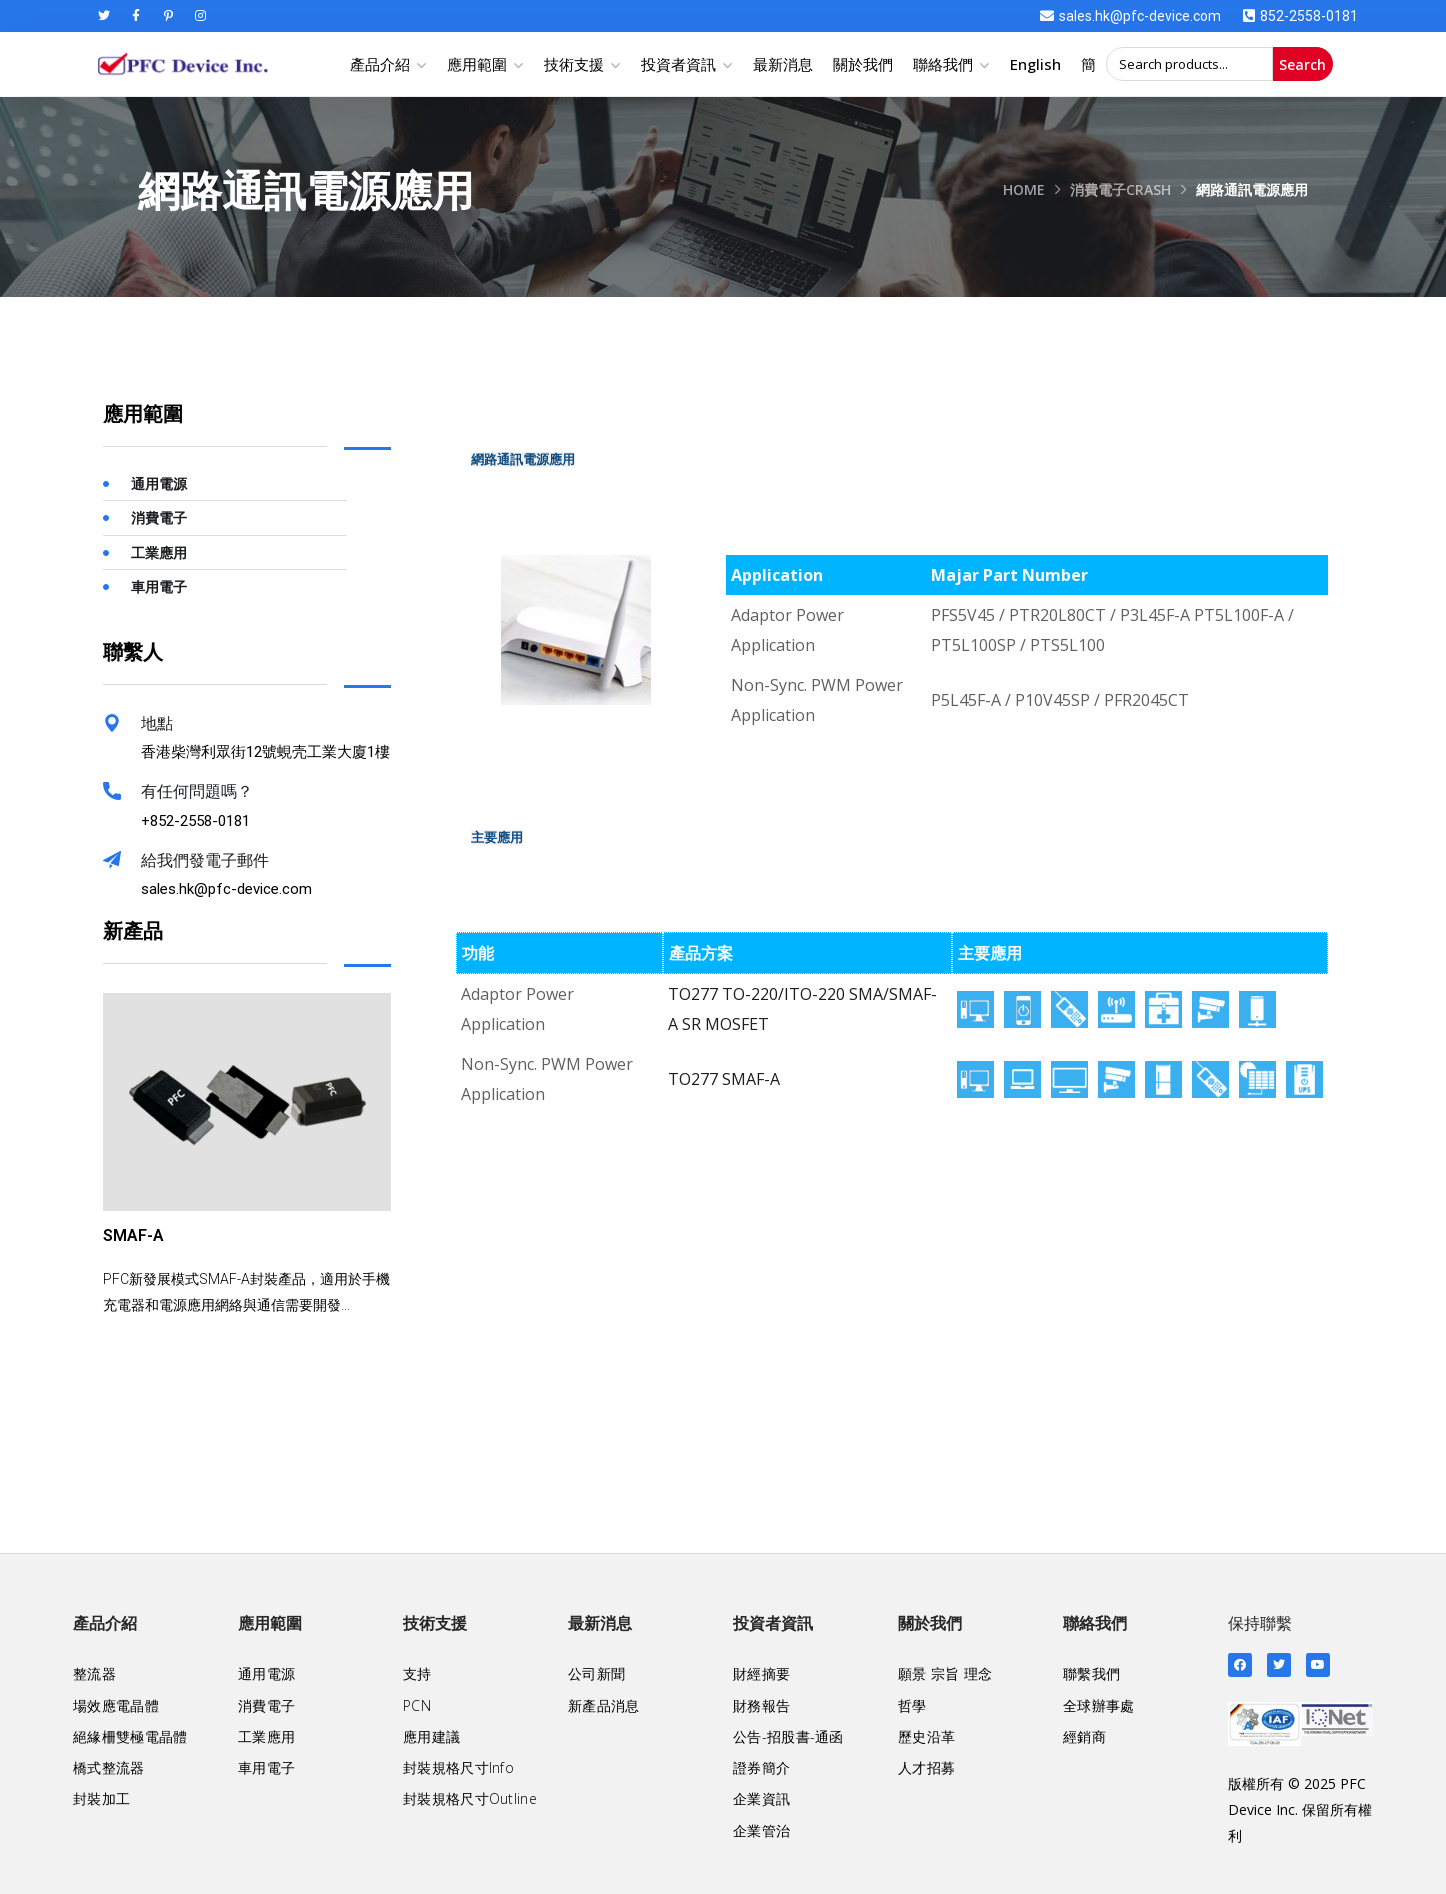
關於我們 (863, 64)
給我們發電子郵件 (205, 860)
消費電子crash (1120, 189)
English (1035, 64)
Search (1302, 64)
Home (1024, 189)
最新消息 (783, 64)
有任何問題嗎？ (197, 791)
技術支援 (574, 64)
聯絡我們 (943, 64)
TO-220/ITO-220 (783, 994)
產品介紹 (380, 64)
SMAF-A (751, 1079)
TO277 (693, 994)
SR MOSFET (725, 1024)
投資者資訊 (678, 64)
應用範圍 (477, 64)
